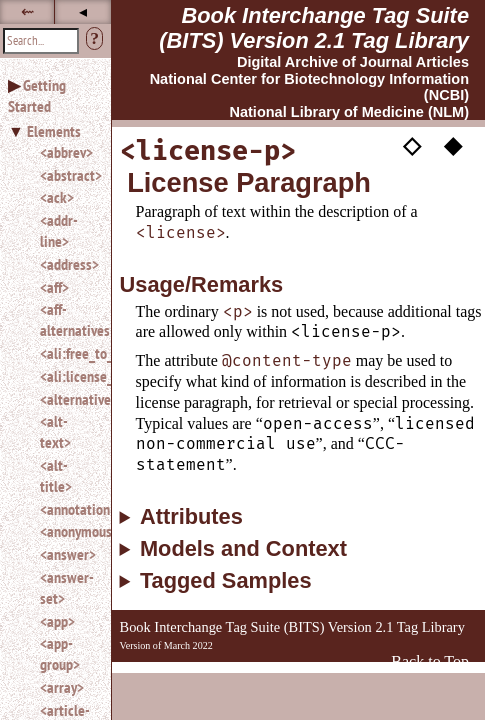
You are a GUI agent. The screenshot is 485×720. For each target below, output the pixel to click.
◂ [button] (83, 11)
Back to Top (430, 661)
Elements (54, 131)
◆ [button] (453, 145)
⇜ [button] (27, 11)
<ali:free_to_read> (67, 353)
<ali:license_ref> (67, 376)
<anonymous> (67, 531)
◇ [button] (412, 145)
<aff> (54, 287)
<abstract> (67, 175)
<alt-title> (56, 475)
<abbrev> (66, 152)
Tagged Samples (226, 581)
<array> (62, 687)
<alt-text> (55, 431)
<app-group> (60, 653)
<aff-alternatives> (67, 319)
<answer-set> (67, 587)
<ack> (57, 197)
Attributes (191, 517)
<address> (67, 264)
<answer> (67, 554)
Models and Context (243, 549)
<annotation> (67, 509)
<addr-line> (59, 230)
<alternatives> (67, 399)
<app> (57, 621)
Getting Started (37, 95)
